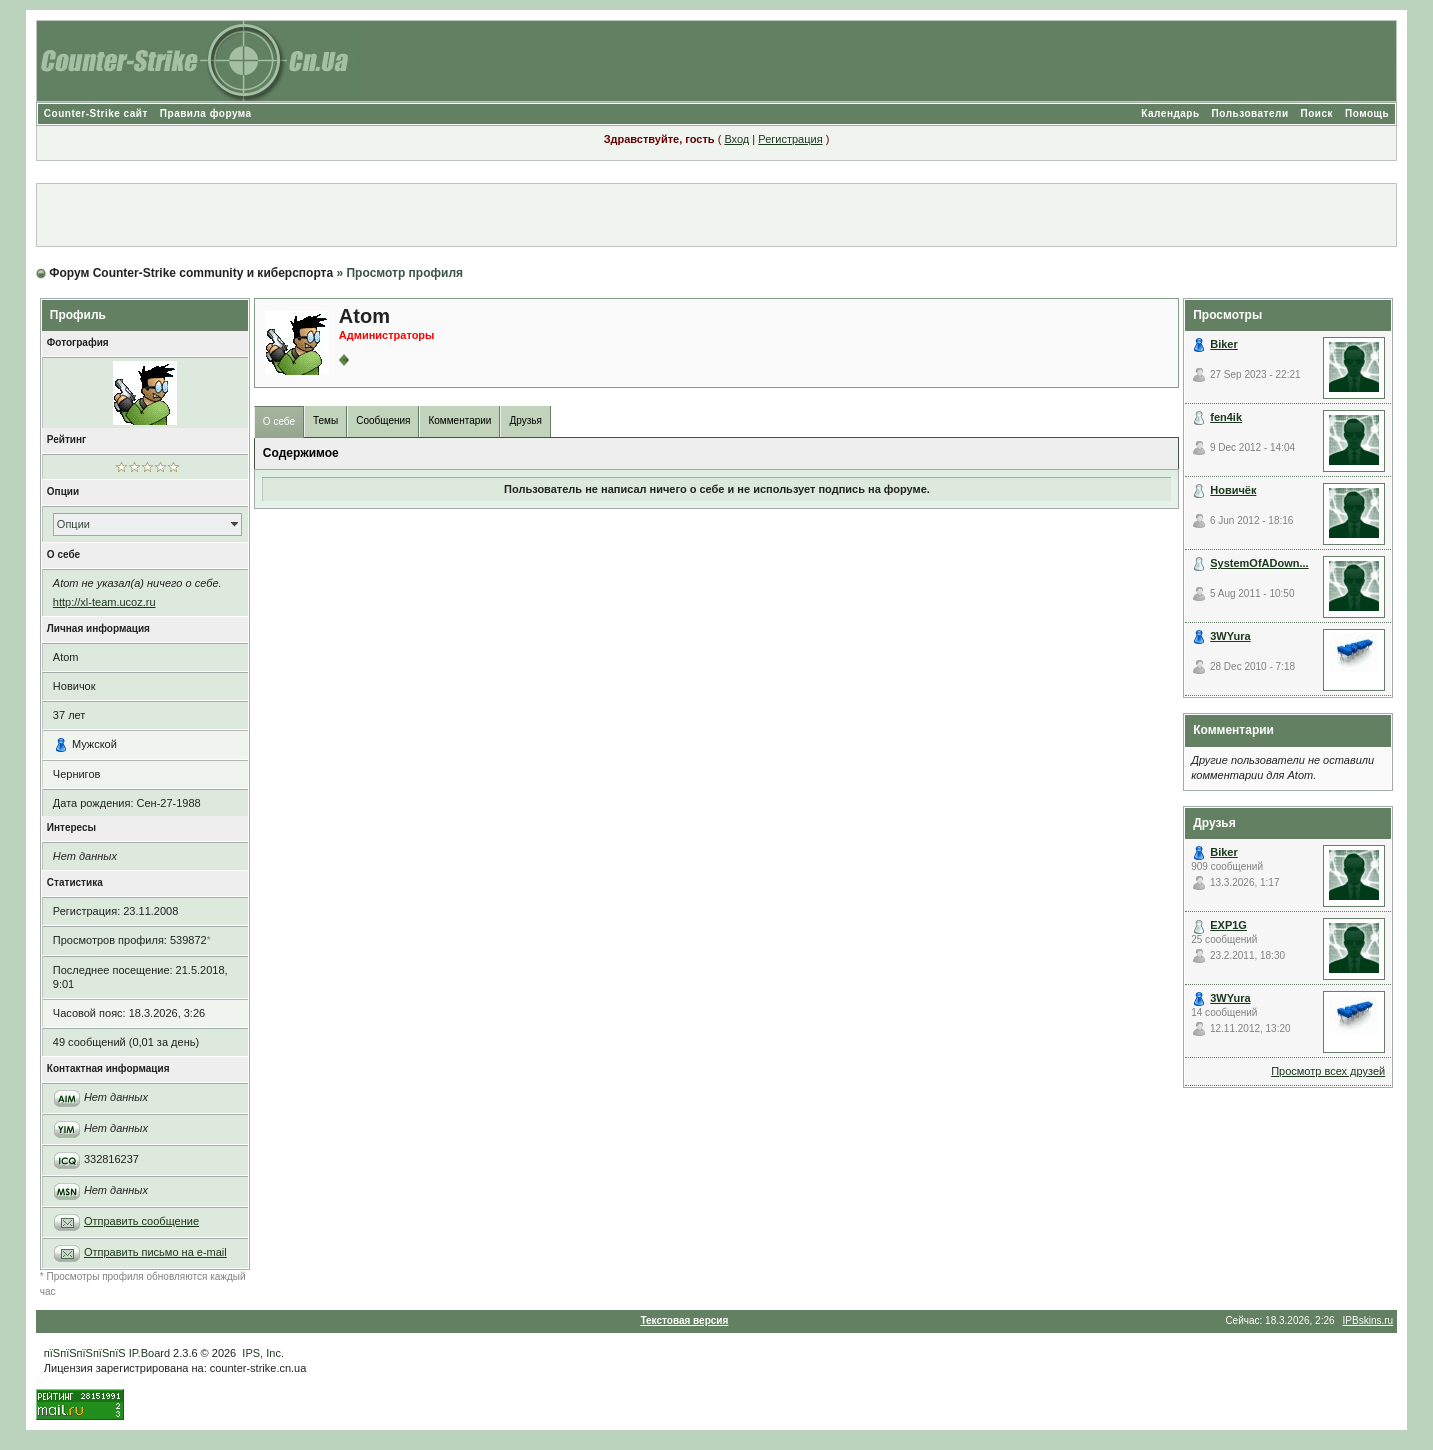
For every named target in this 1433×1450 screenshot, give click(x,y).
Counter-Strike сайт (96, 113)
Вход (736, 139)
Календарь (1170, 113)
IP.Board (149, 1353)
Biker (1224, 344)
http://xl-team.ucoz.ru (104, 602)
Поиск (1317, 113)
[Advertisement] (717, 215)
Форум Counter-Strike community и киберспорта (191, 273)
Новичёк (1233, 490)
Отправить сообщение (141, 1221)
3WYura (1230, 636)
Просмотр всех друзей (1328, 1071)
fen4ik (1226, 417)
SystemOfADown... (1259, 563)
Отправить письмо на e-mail (155, 1252)
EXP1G (1228, 925)
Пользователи (1250, 113)
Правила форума (206, 113)
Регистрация (790, 139)
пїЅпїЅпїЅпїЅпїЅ (85, 1353)
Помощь (1367, 113)
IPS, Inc (261, 1353)
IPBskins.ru (1368, 1320)
